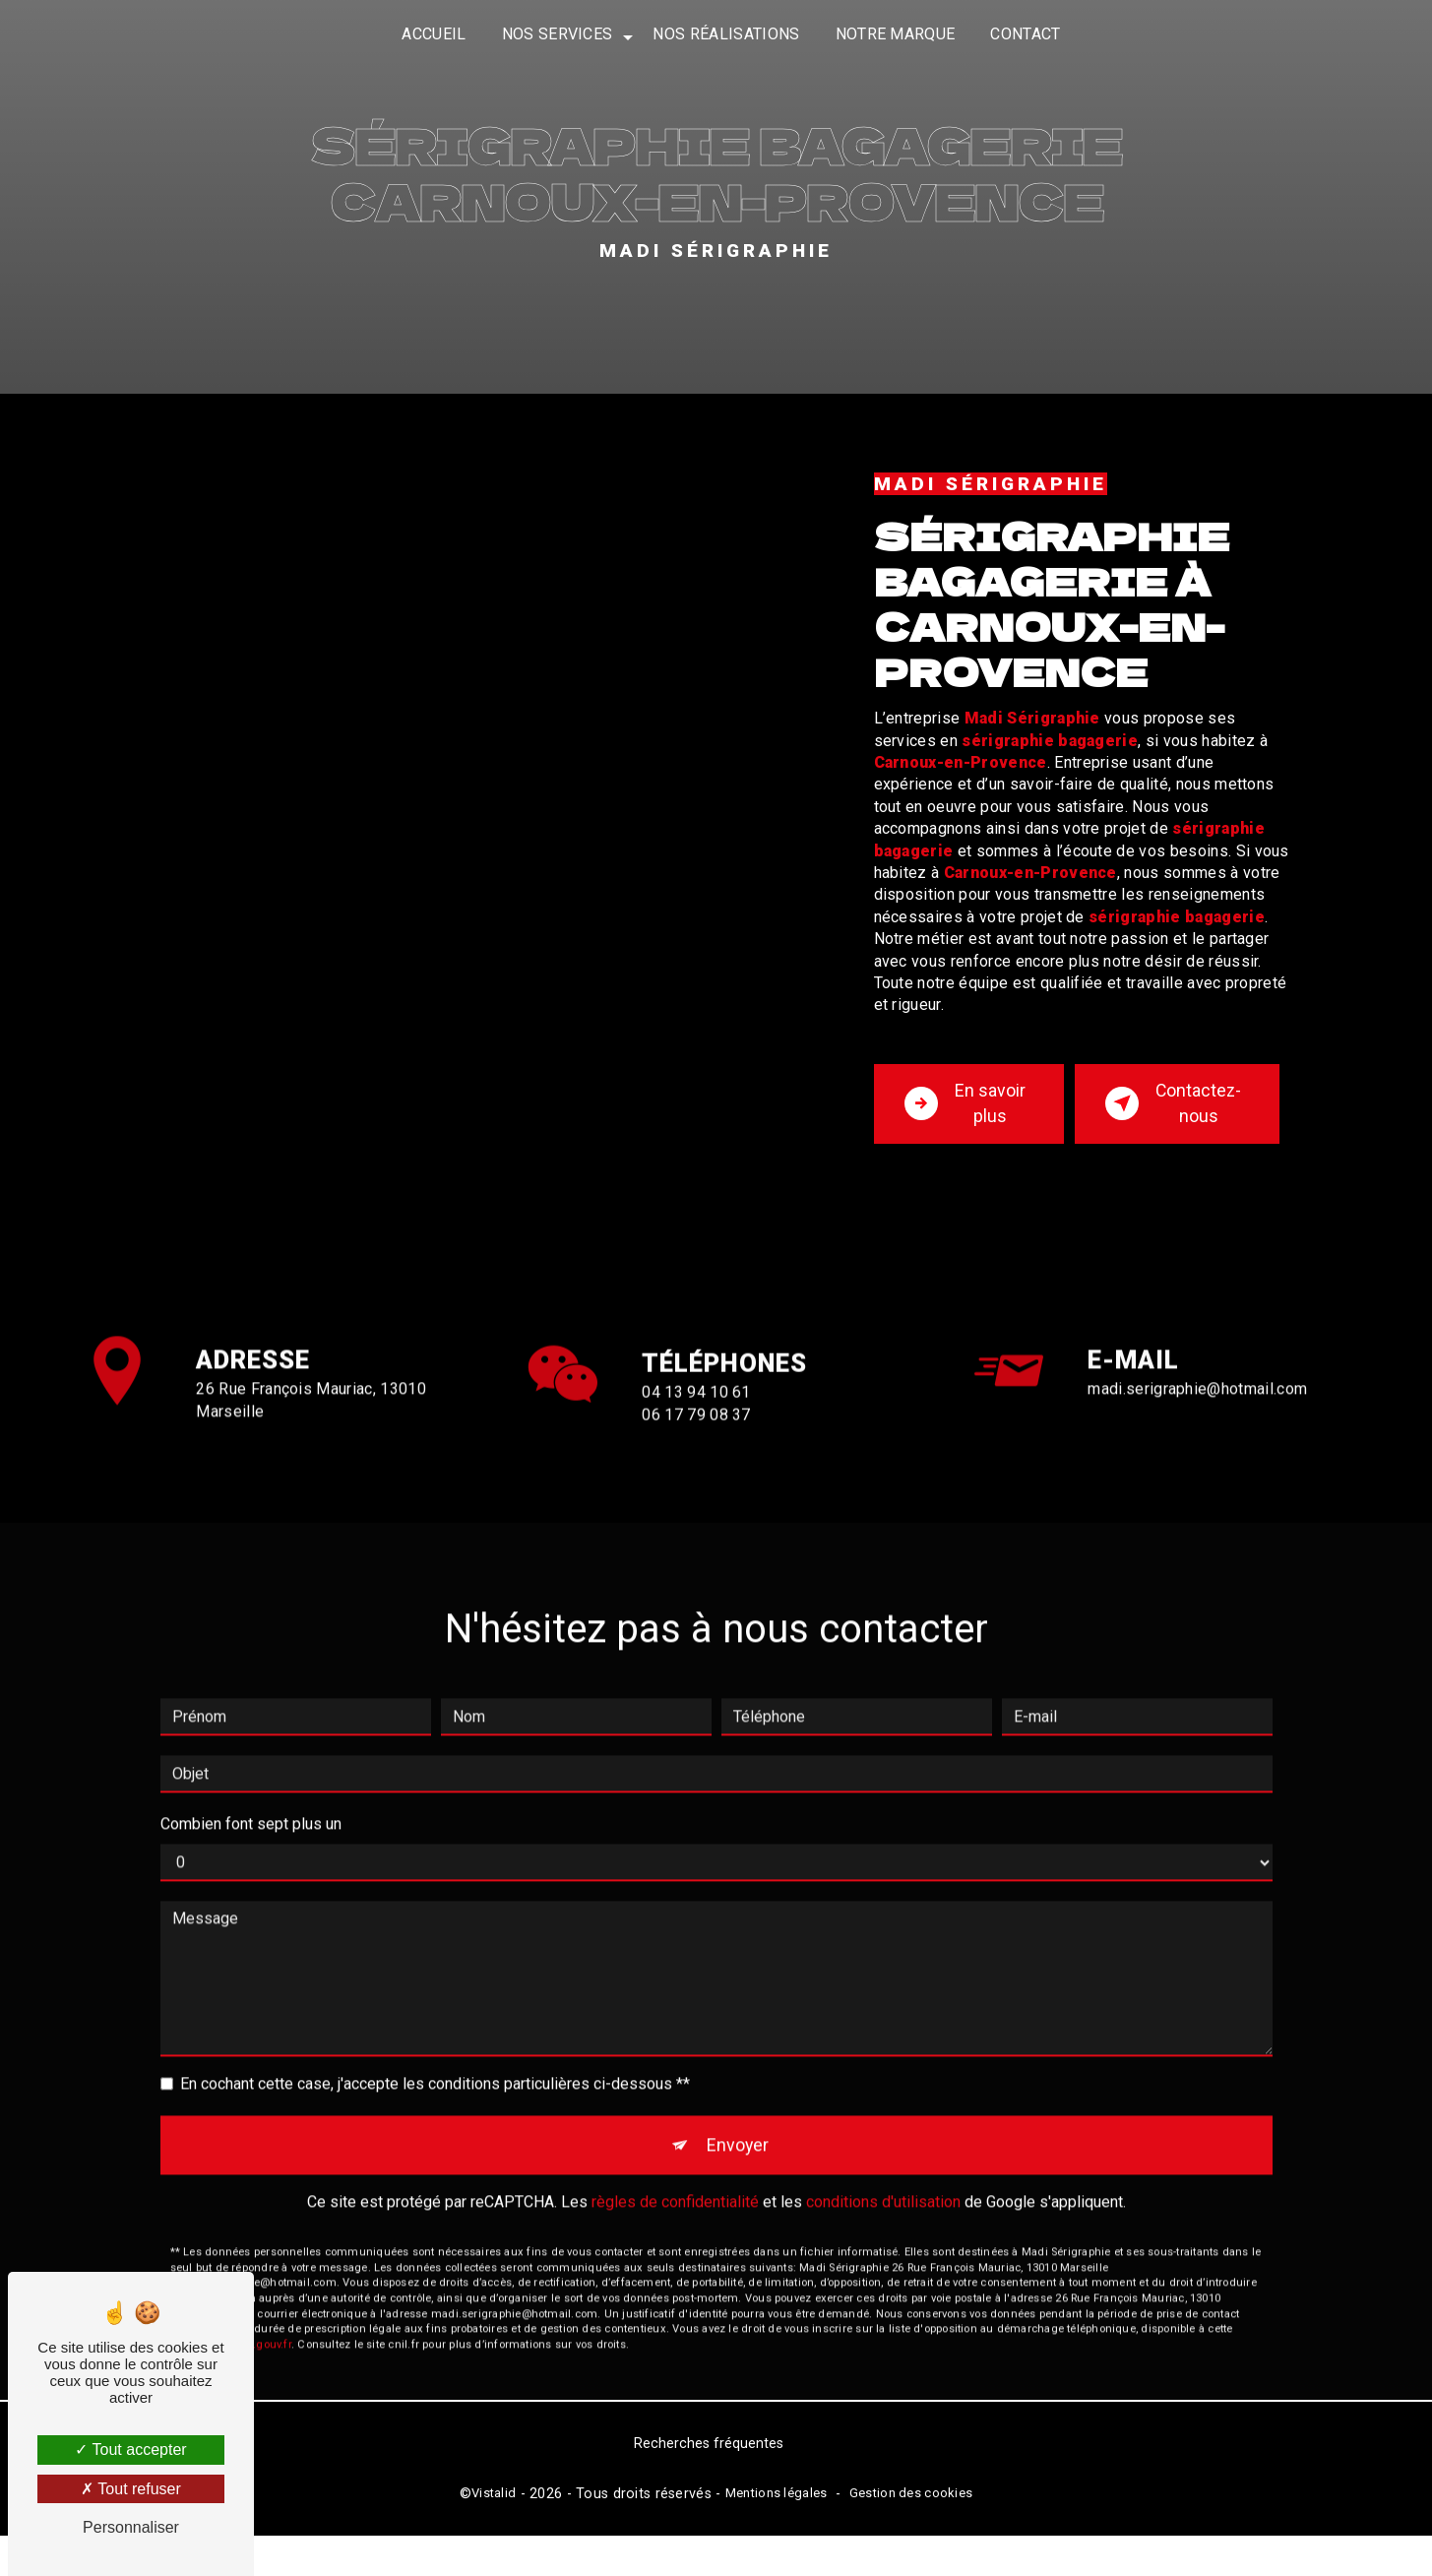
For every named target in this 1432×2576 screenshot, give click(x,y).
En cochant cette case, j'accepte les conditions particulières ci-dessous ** (435, 2089)
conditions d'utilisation (883, 2214)
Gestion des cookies (910, 2532)
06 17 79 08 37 (696, 1474)
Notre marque (896, 34)
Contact (1025, 34)
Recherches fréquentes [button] (708, 2483)
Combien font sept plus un (251, 1829)
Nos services (557, 34)
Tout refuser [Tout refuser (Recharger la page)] (131, 2489)
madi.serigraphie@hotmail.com (1197, 1394)
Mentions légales (776, 2532)
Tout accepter (130, 2449)
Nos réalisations (726, 34)
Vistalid (493, 2532)
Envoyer (739, 2153)
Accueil (434, 34)
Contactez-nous (1173, 1119)
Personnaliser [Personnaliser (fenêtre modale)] (131, 2527)
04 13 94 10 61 (696, 1452)
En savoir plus (963, 1120)
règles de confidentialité (675, 2214)
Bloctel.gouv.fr (254, 2357)
